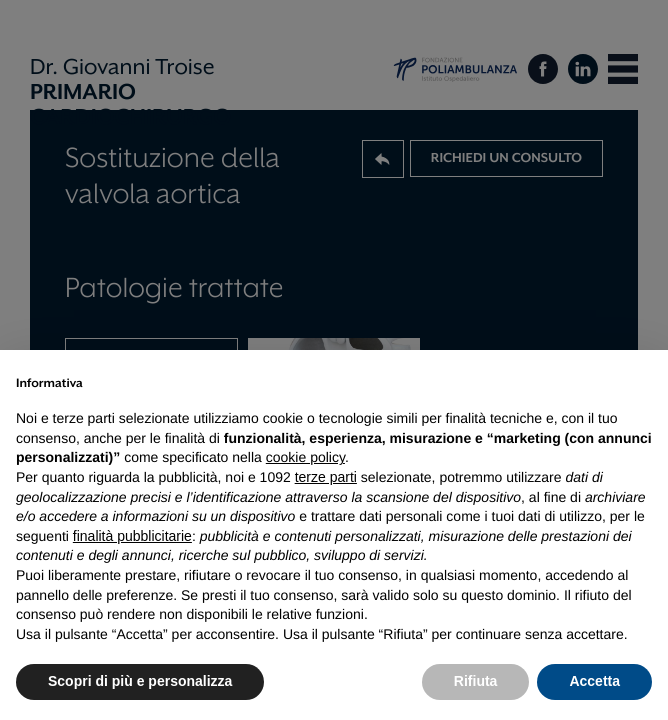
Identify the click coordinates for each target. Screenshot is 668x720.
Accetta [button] (594, 681)
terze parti (326, 477)
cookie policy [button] (305, 457)
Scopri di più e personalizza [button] (140, 681)
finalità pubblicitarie (132, 536)
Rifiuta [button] (476, 681)
